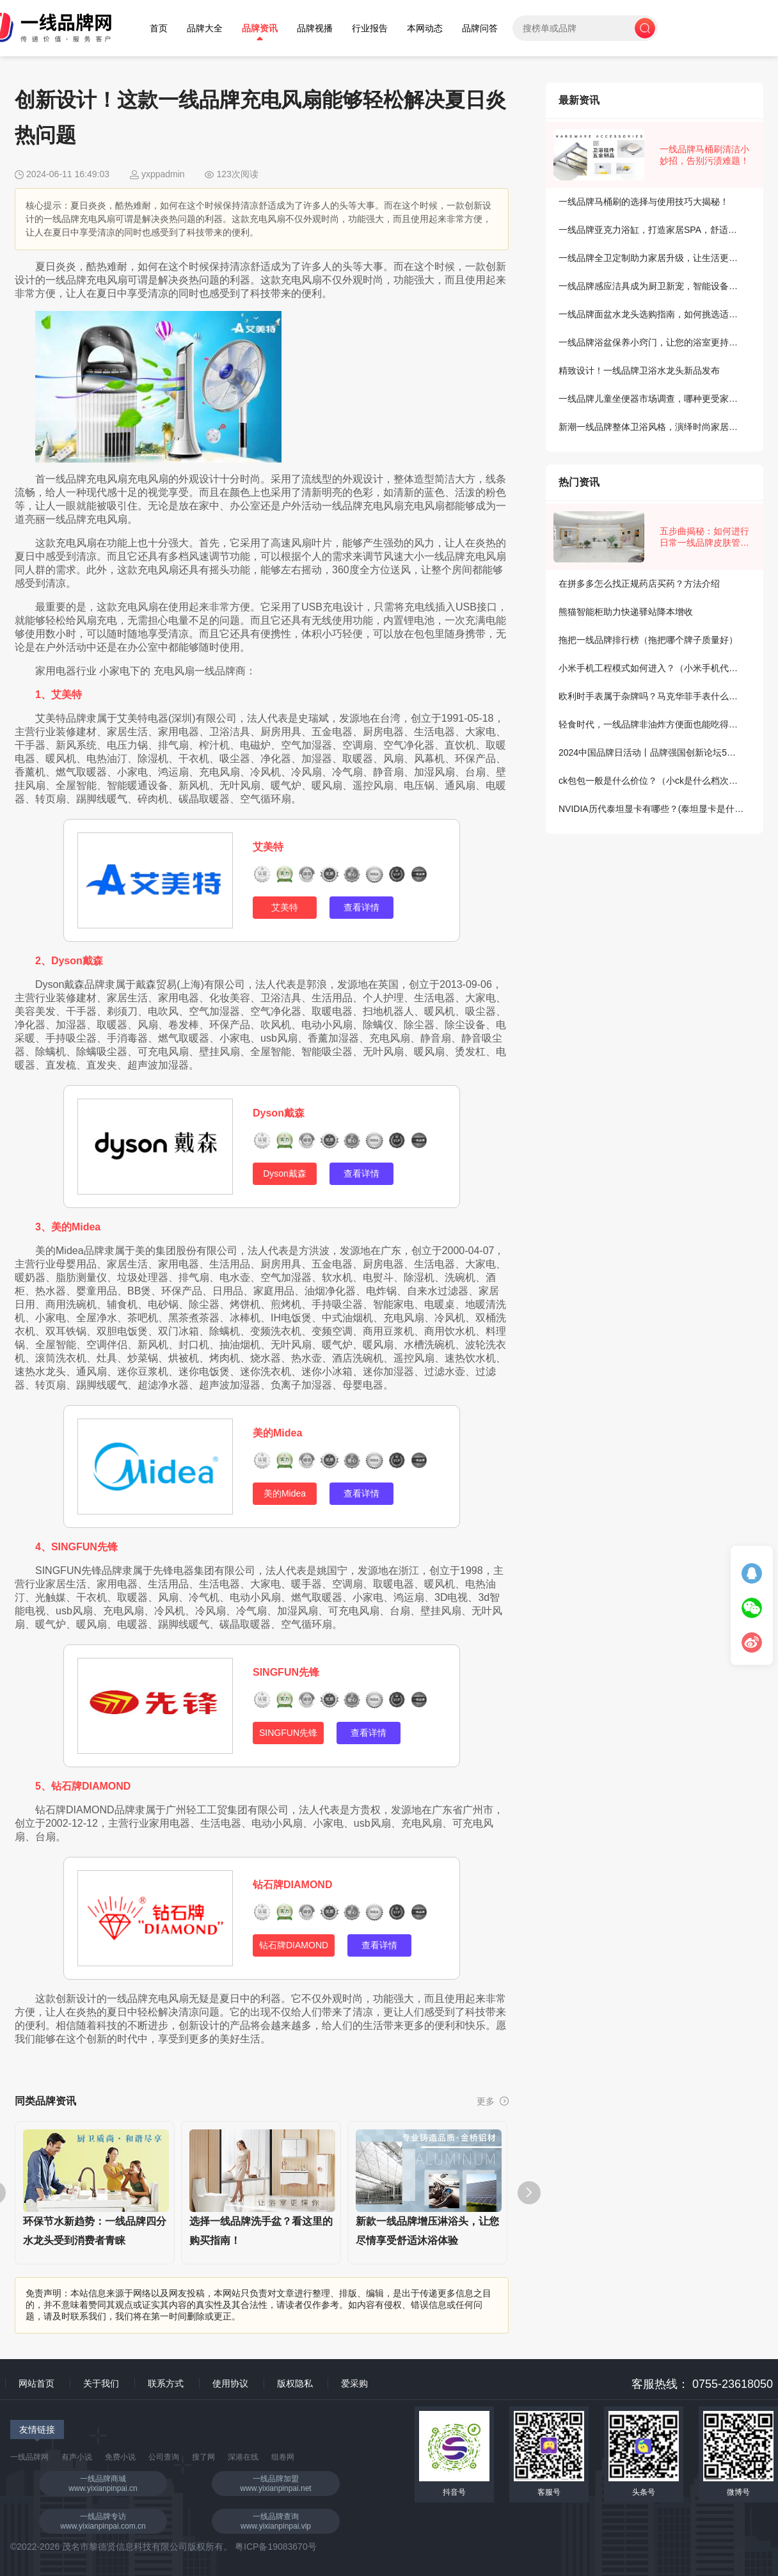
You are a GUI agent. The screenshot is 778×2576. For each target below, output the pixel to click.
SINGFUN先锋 (286, 1672)
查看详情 (361, 907)
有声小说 (76, 2457)
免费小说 (120, 2457)
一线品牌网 (29, 2457)
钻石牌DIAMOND (292, 1884)
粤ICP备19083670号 (276, 2546)
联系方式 (166, 2383)
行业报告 (370, 28)
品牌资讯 (260, 28)
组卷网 (282, 2457)
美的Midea (277, 1432)
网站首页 (36, 2383)
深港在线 (243, 2457)
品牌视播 (315, 28)
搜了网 (203, 2457)
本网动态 (425, 28)
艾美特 (268, 846)
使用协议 (230, 2383)
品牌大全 (205, 28)
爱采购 (354, 2383)
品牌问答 (480, 28)
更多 (493, 2101)
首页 (159, 28)
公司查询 (163, 2457)
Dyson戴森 (279, 1113)
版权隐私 (295, 2383)
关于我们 (101, 2383)
